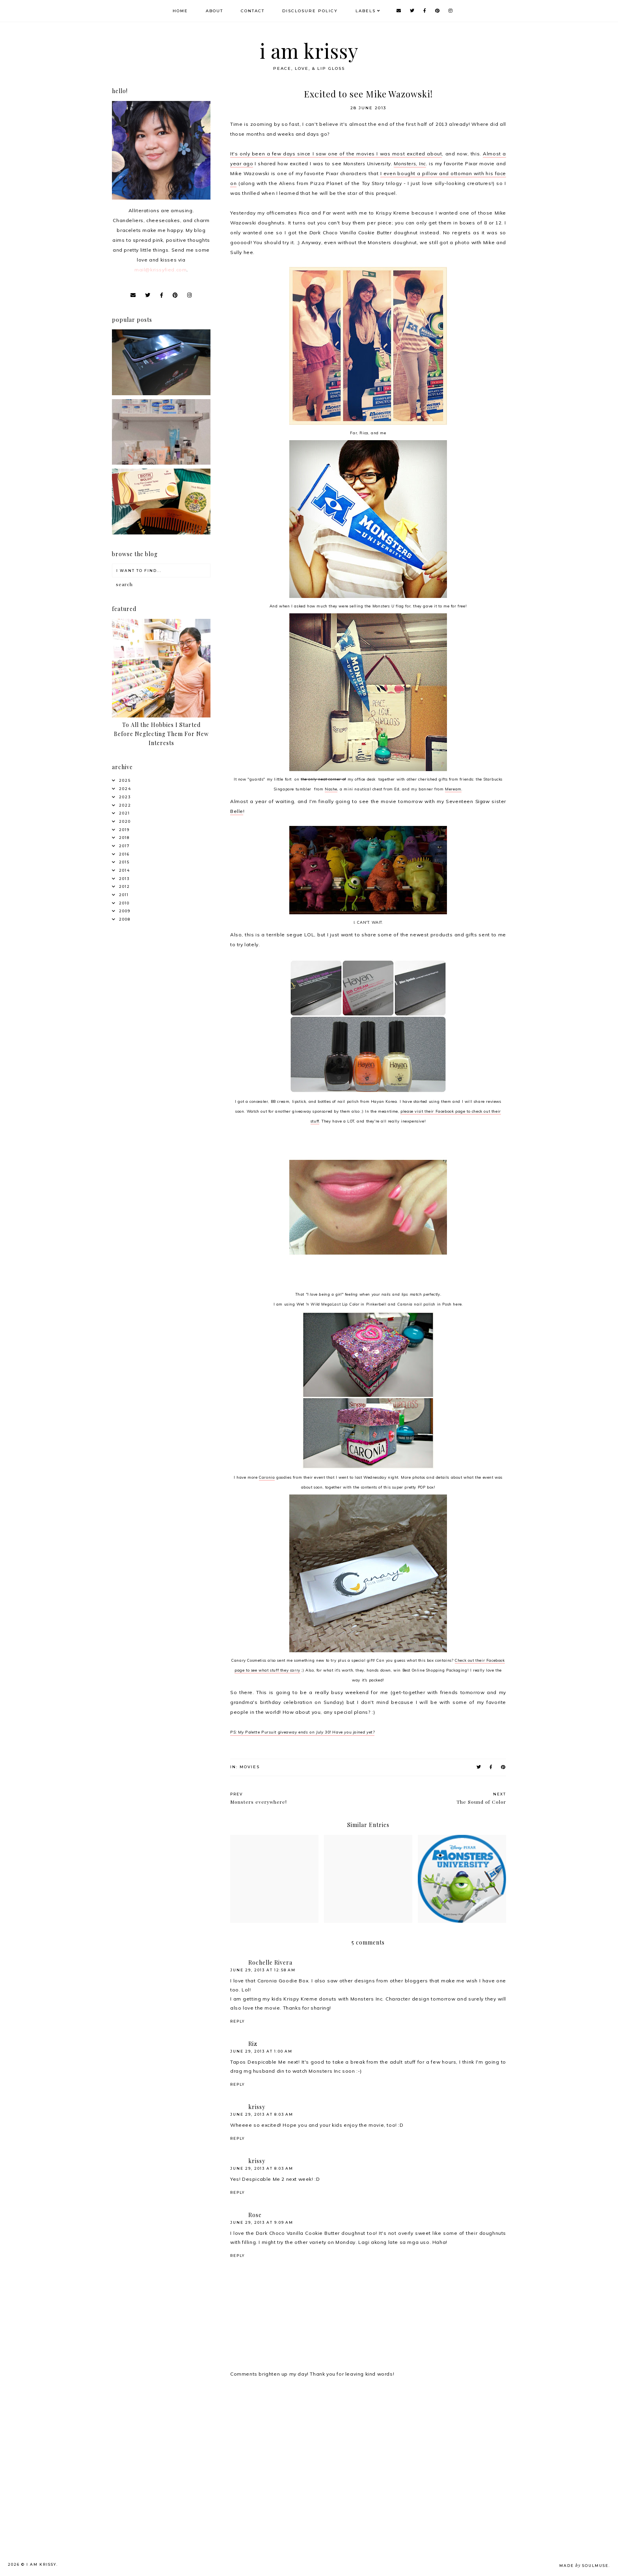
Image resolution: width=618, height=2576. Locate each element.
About (214, 10)
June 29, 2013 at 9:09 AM (261, 2222)
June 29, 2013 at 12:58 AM (263, 1970)
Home (180, 10)
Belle (236, 811)
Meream (453, 788)
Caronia (267, 1477)
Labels (366, 10)
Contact (252, 10)
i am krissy (309, 50)
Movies (250, 1766)
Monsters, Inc (410, 163)
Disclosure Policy (310, 10)
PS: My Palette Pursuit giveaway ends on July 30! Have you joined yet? (302, 1732)
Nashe (331, 788)
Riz (252, 2043)
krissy (256, 2107)
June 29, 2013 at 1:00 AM (261, 2051)
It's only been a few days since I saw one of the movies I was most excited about (336, 154)
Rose (255, 2215)
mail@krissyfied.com (160, 270)
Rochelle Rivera (270, 1962)
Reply (237, 2021)
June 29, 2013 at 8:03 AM (261, 2114)
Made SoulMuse (584, 2565)
